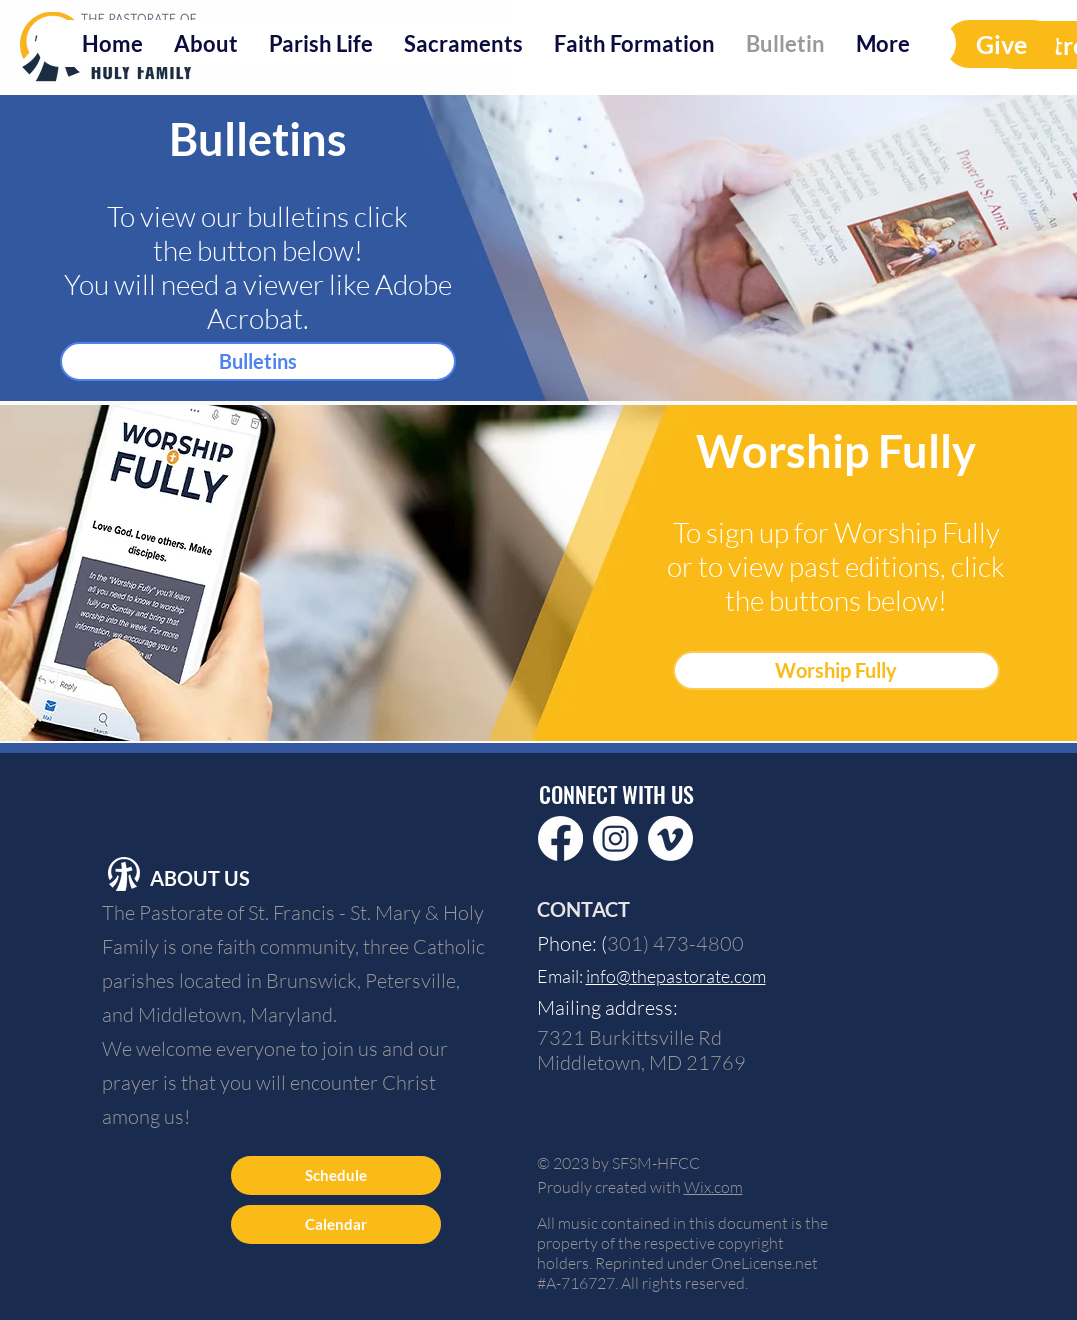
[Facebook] (560, 838)
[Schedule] (336, 1175)
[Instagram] (615, 838)
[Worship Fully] (836, 670)
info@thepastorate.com (676, 976)
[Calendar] (336, 1224)
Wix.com (713, 1187)
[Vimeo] (670, 838)
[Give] (1001, 44)
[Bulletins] (258, 361)
